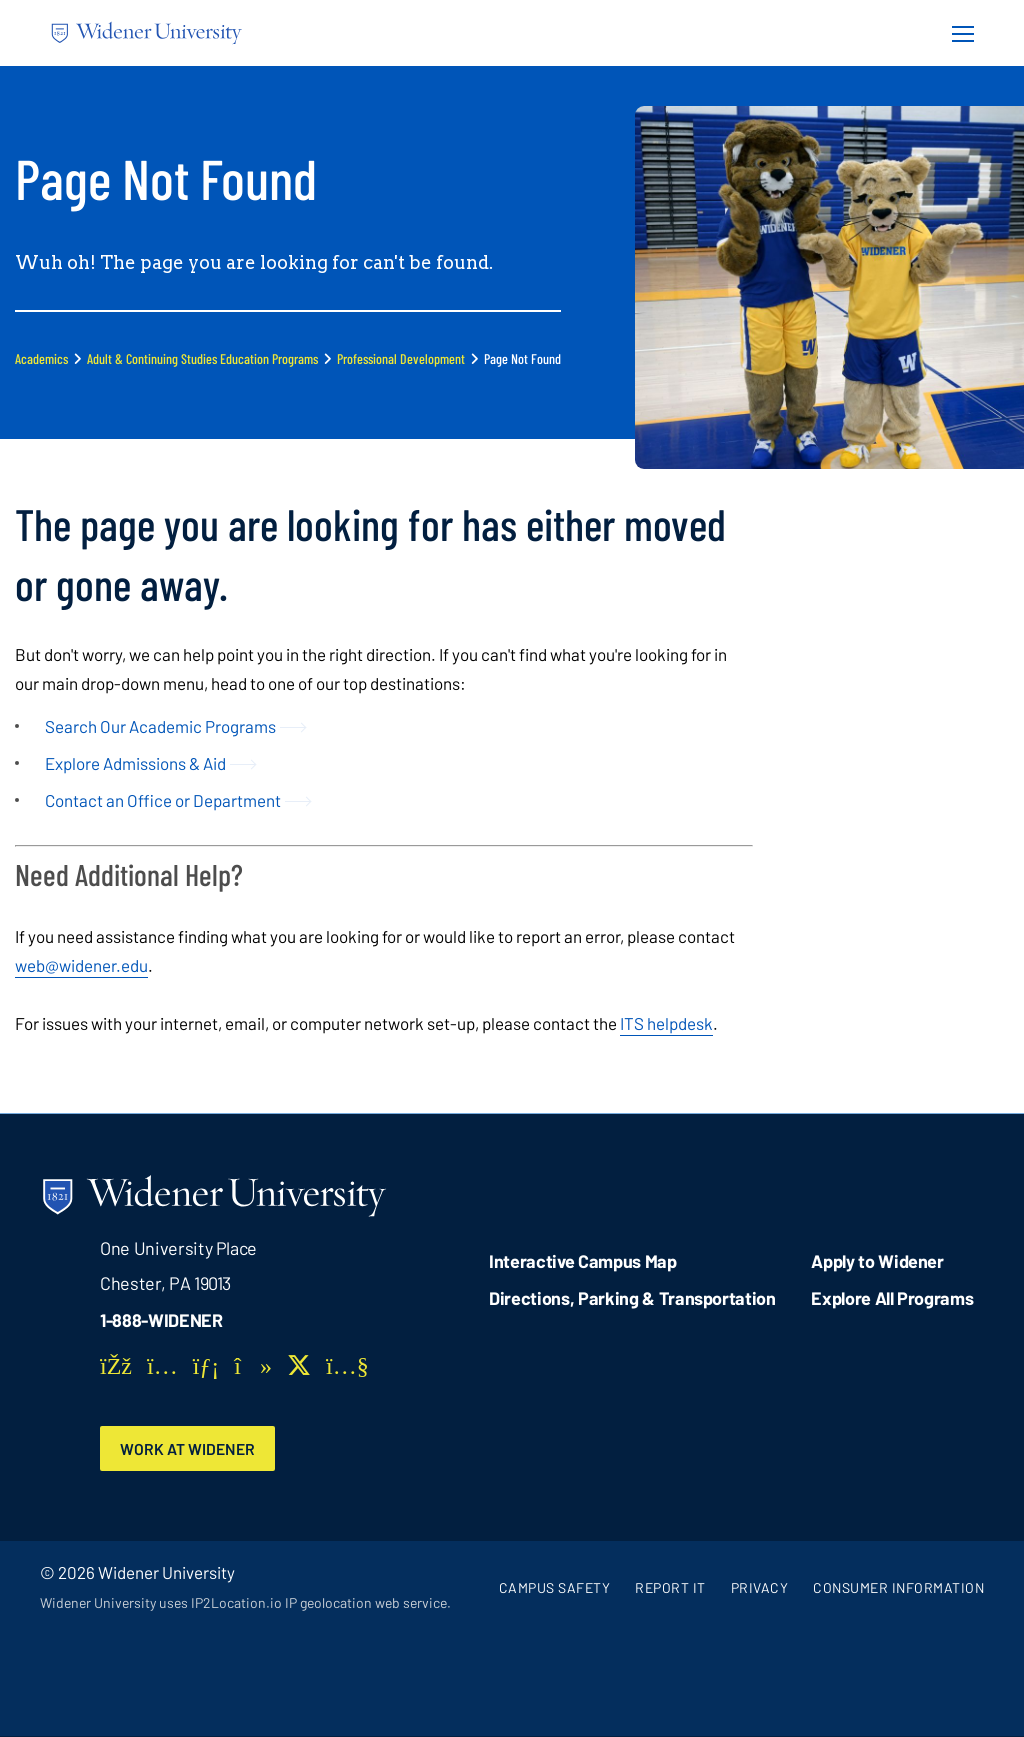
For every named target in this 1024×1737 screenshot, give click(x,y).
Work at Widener (189, 1448)
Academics (41, 358)
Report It (670, 1587)
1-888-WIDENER (161, 1320)
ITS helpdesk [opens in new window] (666, 1023)
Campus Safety (555, 1587)
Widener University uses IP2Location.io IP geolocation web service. (245, 1603)
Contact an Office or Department (163, 800)
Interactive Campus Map (582, 1261)
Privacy (760, 1587)
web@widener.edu (81, 965)
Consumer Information (898, 1587)
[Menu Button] (957, 33)
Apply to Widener (877, 1261)
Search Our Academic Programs (160, 726)
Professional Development (401, 358)
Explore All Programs (892, 1298)
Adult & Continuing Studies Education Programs (202, 358)
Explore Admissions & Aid (135, 763)
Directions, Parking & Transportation (632, 1298)
